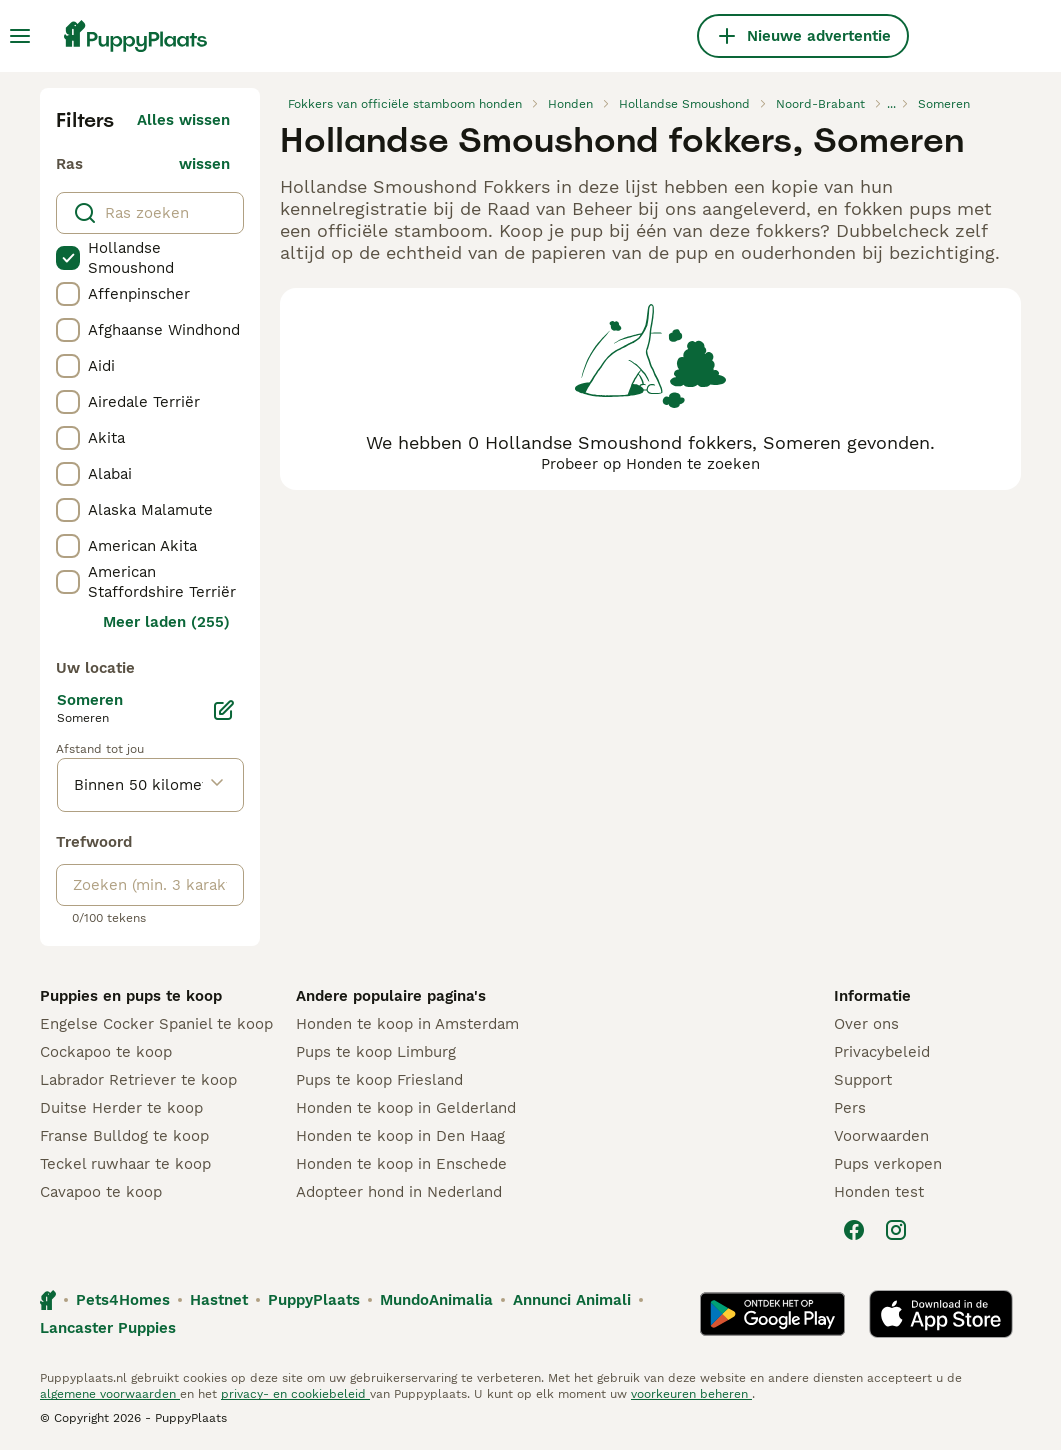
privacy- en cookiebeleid (295, 1394)
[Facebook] (854, 1230)
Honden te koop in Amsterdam (407, 1024)
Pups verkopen (888, 1164)
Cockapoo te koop (106, 1052)
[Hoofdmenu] (20, 36)
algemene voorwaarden (110, 1394)
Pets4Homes (123, 1300)
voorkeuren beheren (691, 1394)
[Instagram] (896, 1230)
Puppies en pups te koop (131, 996)
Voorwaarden (881, 1136)
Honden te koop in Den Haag (400, 1136)
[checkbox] (68, 258)
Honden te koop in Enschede (401, 1164)
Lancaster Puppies (108, 1328)
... (891, 104)
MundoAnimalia (436, 1300)
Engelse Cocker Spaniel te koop (156, 1024)
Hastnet (219, 1300)
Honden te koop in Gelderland (406, 1108)
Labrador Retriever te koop (138, 1080)
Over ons (866, 1024)
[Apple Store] (941, 1314)
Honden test (879, 1192)
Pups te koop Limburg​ (376, 1052)
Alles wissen (183, 120)
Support (863, 1080)
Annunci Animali (572, 1300)
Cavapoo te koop (101, 1192)
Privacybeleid (882, 1052)
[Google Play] (772, 1314)
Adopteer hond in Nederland (399, 1192)
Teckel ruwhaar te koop (125, 1164)
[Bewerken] (224, 710)
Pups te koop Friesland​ (379, 1080)
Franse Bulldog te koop (124, 1136)
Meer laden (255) (166, 622)
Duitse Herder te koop (121, 1108)
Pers (850, 1108)
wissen (204, 164)
